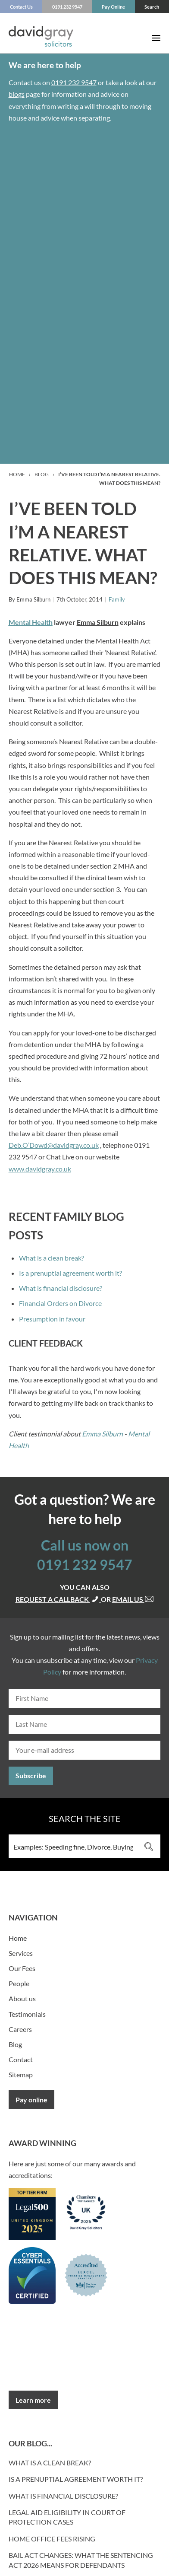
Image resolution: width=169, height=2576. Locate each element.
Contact (21, 2059)
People (19, 1983)
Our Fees (22, 1968)
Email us (133, 1599)
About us (22, 1998)
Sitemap (21, 2074)
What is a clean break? (51, 1258)
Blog (41, 474)
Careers (20, 2029)
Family (117, 599)
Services (21, 1953)
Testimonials (27, 2014)
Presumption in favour (52, 1319)
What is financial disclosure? (60, 1288)
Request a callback (58, 1599)
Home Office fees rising (52, 2539)
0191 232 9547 (74, 82)
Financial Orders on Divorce (60, 1303)
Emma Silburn (102, 1434)
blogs (17, 94)
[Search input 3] (73, 1846)
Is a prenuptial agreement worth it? (70, 1273)
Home (17, 474)
